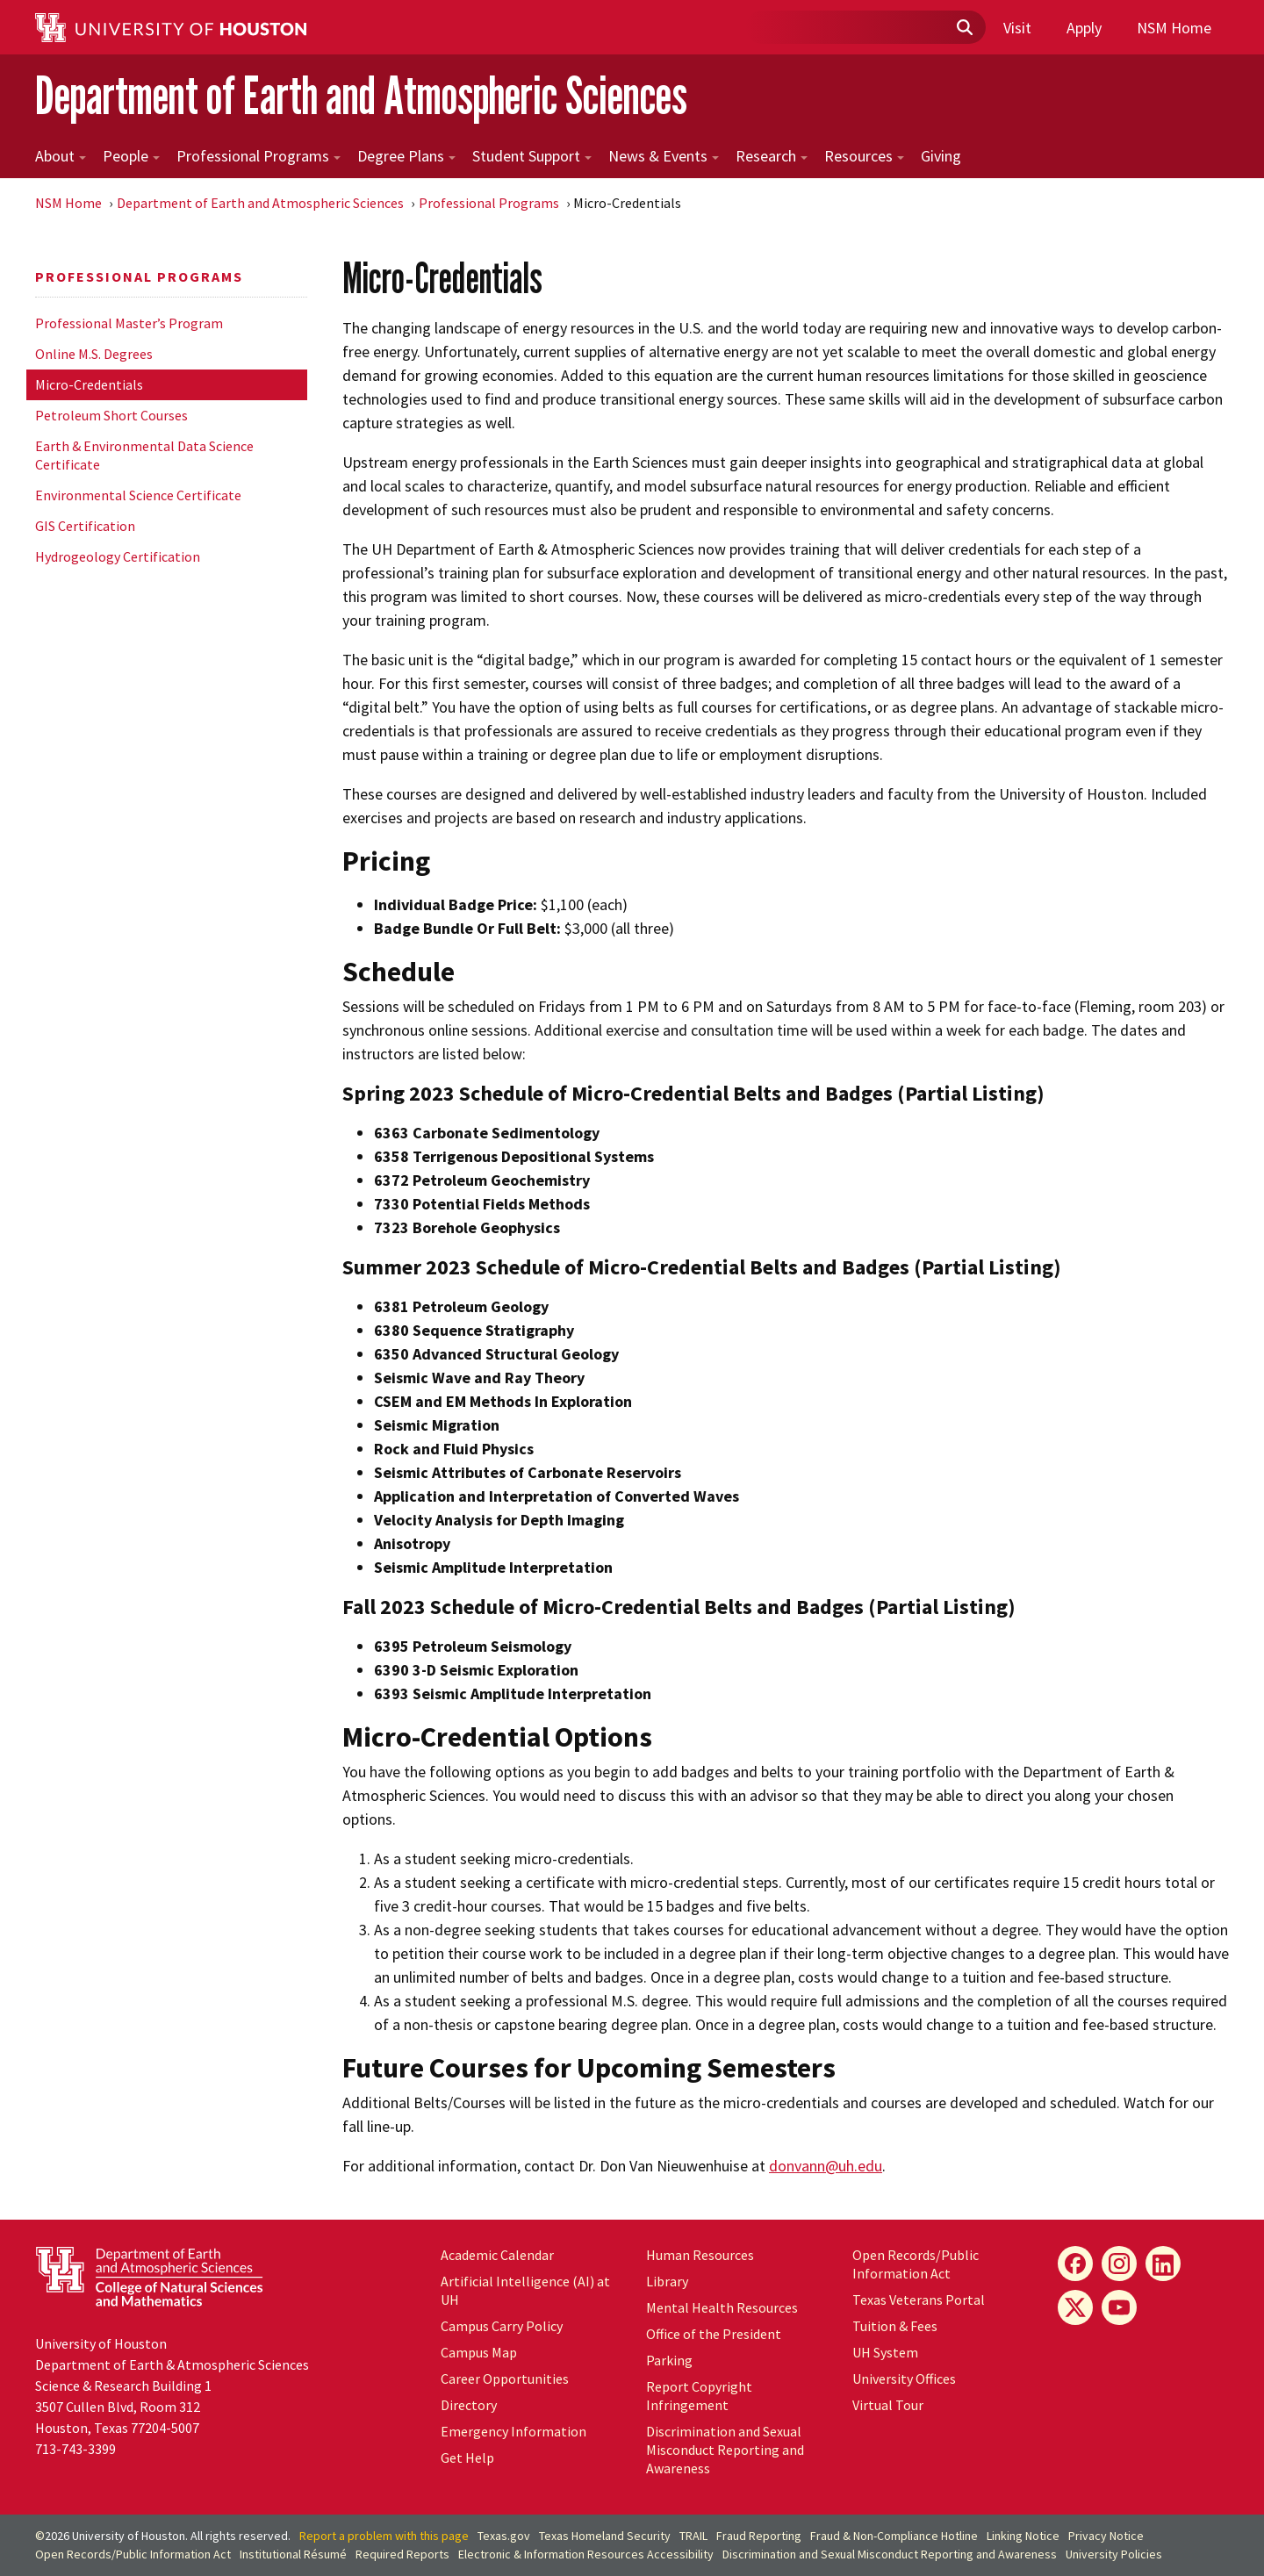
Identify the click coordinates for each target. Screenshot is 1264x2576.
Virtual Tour (887, 2405)
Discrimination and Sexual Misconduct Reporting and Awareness (725, 2449)
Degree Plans (406, 156)
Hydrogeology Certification (117, 556)
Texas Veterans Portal (918, 2299)
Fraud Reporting (758, 2536)
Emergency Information (513, 2431)
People (131, 156)
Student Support (532, 156)
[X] (1075, 2307)
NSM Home (1174, 28)
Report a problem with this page (384, 2536)
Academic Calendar (497, 2255)
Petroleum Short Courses (111, 415)
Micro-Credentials (89, 384)
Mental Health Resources (722, 2307)
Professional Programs (258, 156)
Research (772, 156)
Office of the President (713, 2334)
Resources (864, 156)
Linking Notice (1023, 2536)
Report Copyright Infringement (699, 2396)
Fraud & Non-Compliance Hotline (894, 2536)
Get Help (467, 2457)
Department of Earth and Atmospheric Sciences (361, 95)
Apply (1084, 28)
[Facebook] (1075, 2263)
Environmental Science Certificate (138, 495)
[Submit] (964, 28)
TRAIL (693, 2536)
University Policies (1114, 2554)
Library (667, 2281)
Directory (469, 2405)
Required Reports (402, 2554)
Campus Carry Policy (502, 2326)
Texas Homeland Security (605, 2536)
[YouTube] (1119, 2307)
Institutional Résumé (293, 2554)
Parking (669, 2360)
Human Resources (700, 2255)
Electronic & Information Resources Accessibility (586, 2554)
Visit (1017, 28)
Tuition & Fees (894, 2326)
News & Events (663, 156)
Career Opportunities (505, 2378)
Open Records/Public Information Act (915, 2264)
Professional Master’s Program (129, 323)
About (60, 156)
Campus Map (479, 2352)
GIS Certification (85, 526)
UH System (885, 2352)
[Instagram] (1119, 2263)
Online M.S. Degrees (94, 353)
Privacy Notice (1106, 2536)
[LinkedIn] (1163, 2263)
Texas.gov (504, 2536)
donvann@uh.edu (825, 2166)
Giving (941, 156)
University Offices (904, 2378)
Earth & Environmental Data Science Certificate (144, 455)
